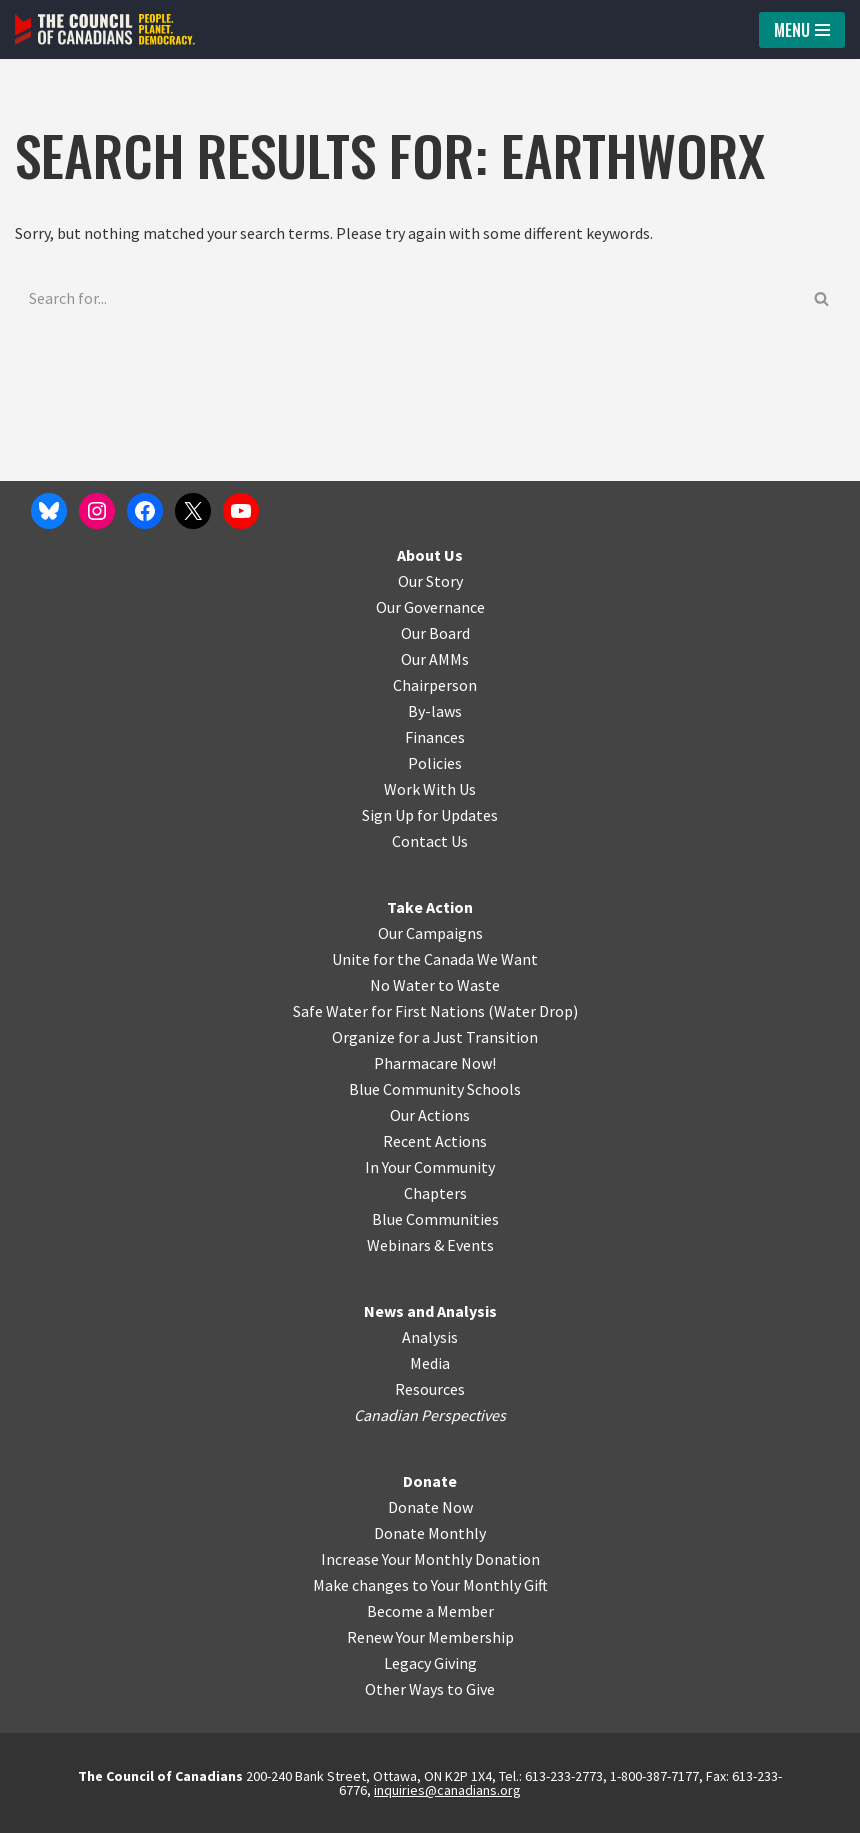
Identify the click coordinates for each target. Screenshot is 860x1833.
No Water (404, 985)
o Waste (472, 985)
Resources (430, 1389)
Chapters (435, 1193)
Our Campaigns (430, 933)
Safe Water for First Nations (389, 1011)
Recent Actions (435, 1141)
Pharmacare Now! (435, 1063)
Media (430, 1363)
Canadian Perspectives (430, 1415)
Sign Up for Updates (430, 815)
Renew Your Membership (430, 1637)
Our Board (435, 633)
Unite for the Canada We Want (435, 959)
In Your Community (430, 1167)
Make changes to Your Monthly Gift (430, 1585)
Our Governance (430, 607)
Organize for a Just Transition (435, 1037)
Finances (435, 737)
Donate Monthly (430, 1533)
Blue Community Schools (435, 1089)
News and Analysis (430, 1311)
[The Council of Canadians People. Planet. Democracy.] (105, 29)
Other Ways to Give (430, 1689)
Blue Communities (435, 1219)
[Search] (407, 298)
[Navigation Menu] (802, 30)
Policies (435, 763)
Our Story (430, 581)
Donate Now (430, 1507)
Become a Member (430, 1611)
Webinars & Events (430, 1245)
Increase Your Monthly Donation (430, 1559)
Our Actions (430, 1115)
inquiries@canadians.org (447, 1790)
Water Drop (533, 1011)
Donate (430, 1481)
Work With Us (430, 789)
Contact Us (430, 841)
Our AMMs (435, 659)
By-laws (435, 711)
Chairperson (435, 685)
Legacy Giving (430, 1663)
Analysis (430, 1337)
